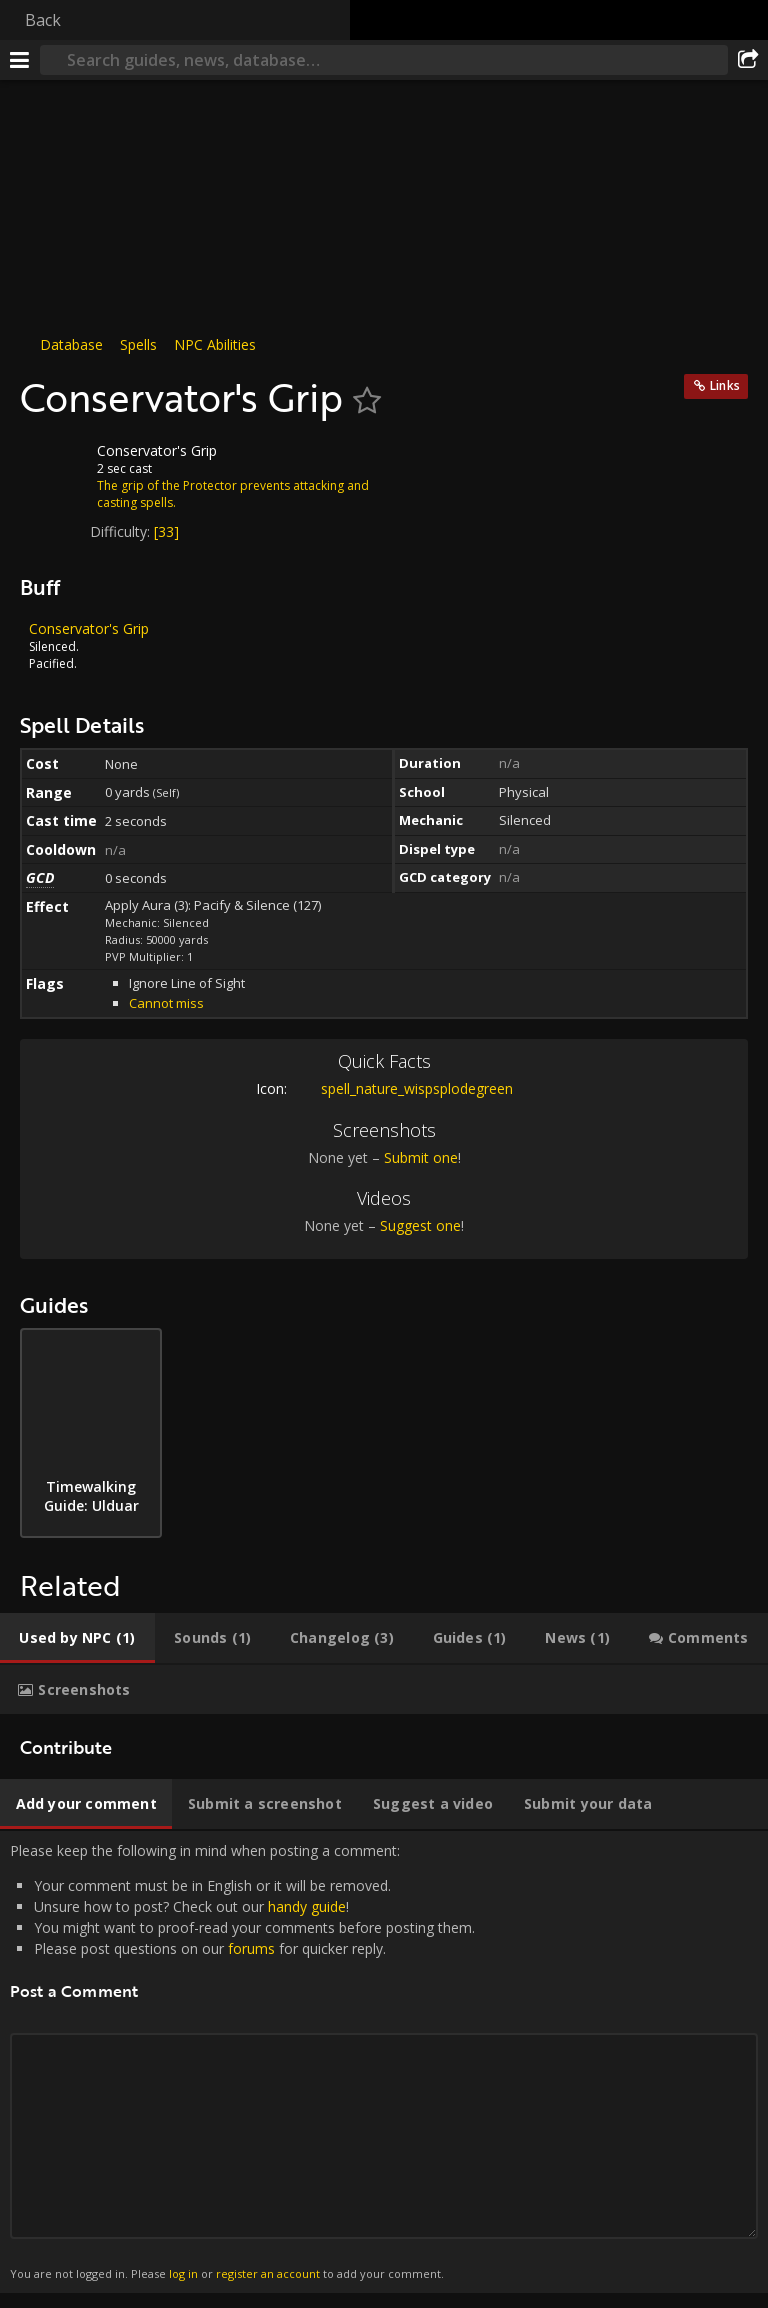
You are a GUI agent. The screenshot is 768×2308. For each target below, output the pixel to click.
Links (725, 385)
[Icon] (54, 466)
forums (251, 1948)
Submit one (421, 1157)
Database (71, 344)
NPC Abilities (215, 344)
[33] (166, 531)
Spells (138, 344)
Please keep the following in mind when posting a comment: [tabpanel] (384, 2062)
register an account (268, 2273)
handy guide (307, 1906)
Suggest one (420, 1225)
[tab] (77, 1638)
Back (43, 20)
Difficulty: (122, 531)
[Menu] (20, 60)
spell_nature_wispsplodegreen (402, 1088)
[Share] (748, 60)
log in (183, 2273)
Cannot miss (166, 1003)
